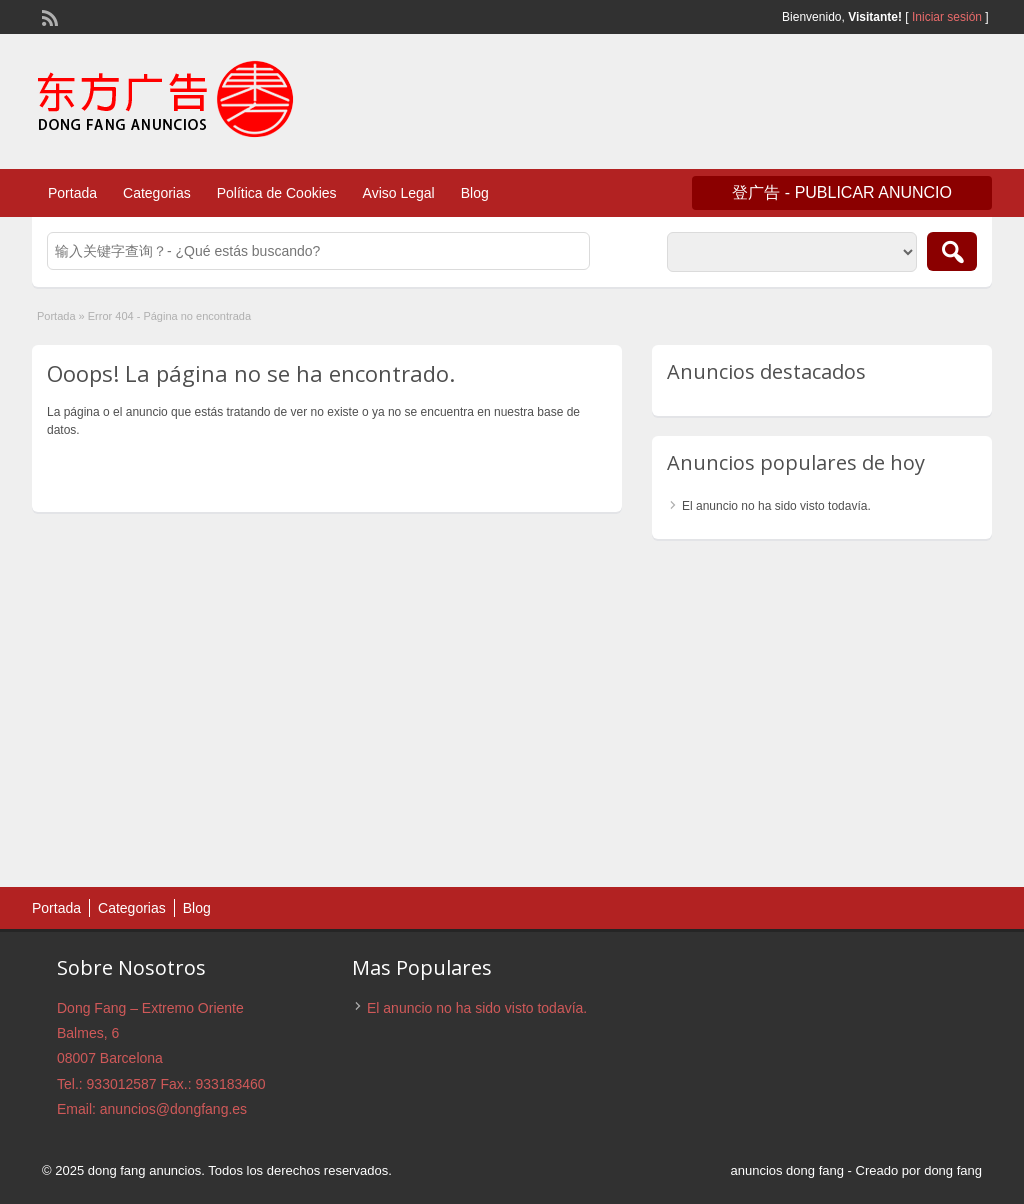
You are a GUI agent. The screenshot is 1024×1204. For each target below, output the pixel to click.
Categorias (157, 193)
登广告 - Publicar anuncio (842, 192)
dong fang (953, 1170)
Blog (475, 193)
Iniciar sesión (947, 17)
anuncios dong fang (786, 1170)
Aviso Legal (399, 193)
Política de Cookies (277, 193)
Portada (72, 193)
